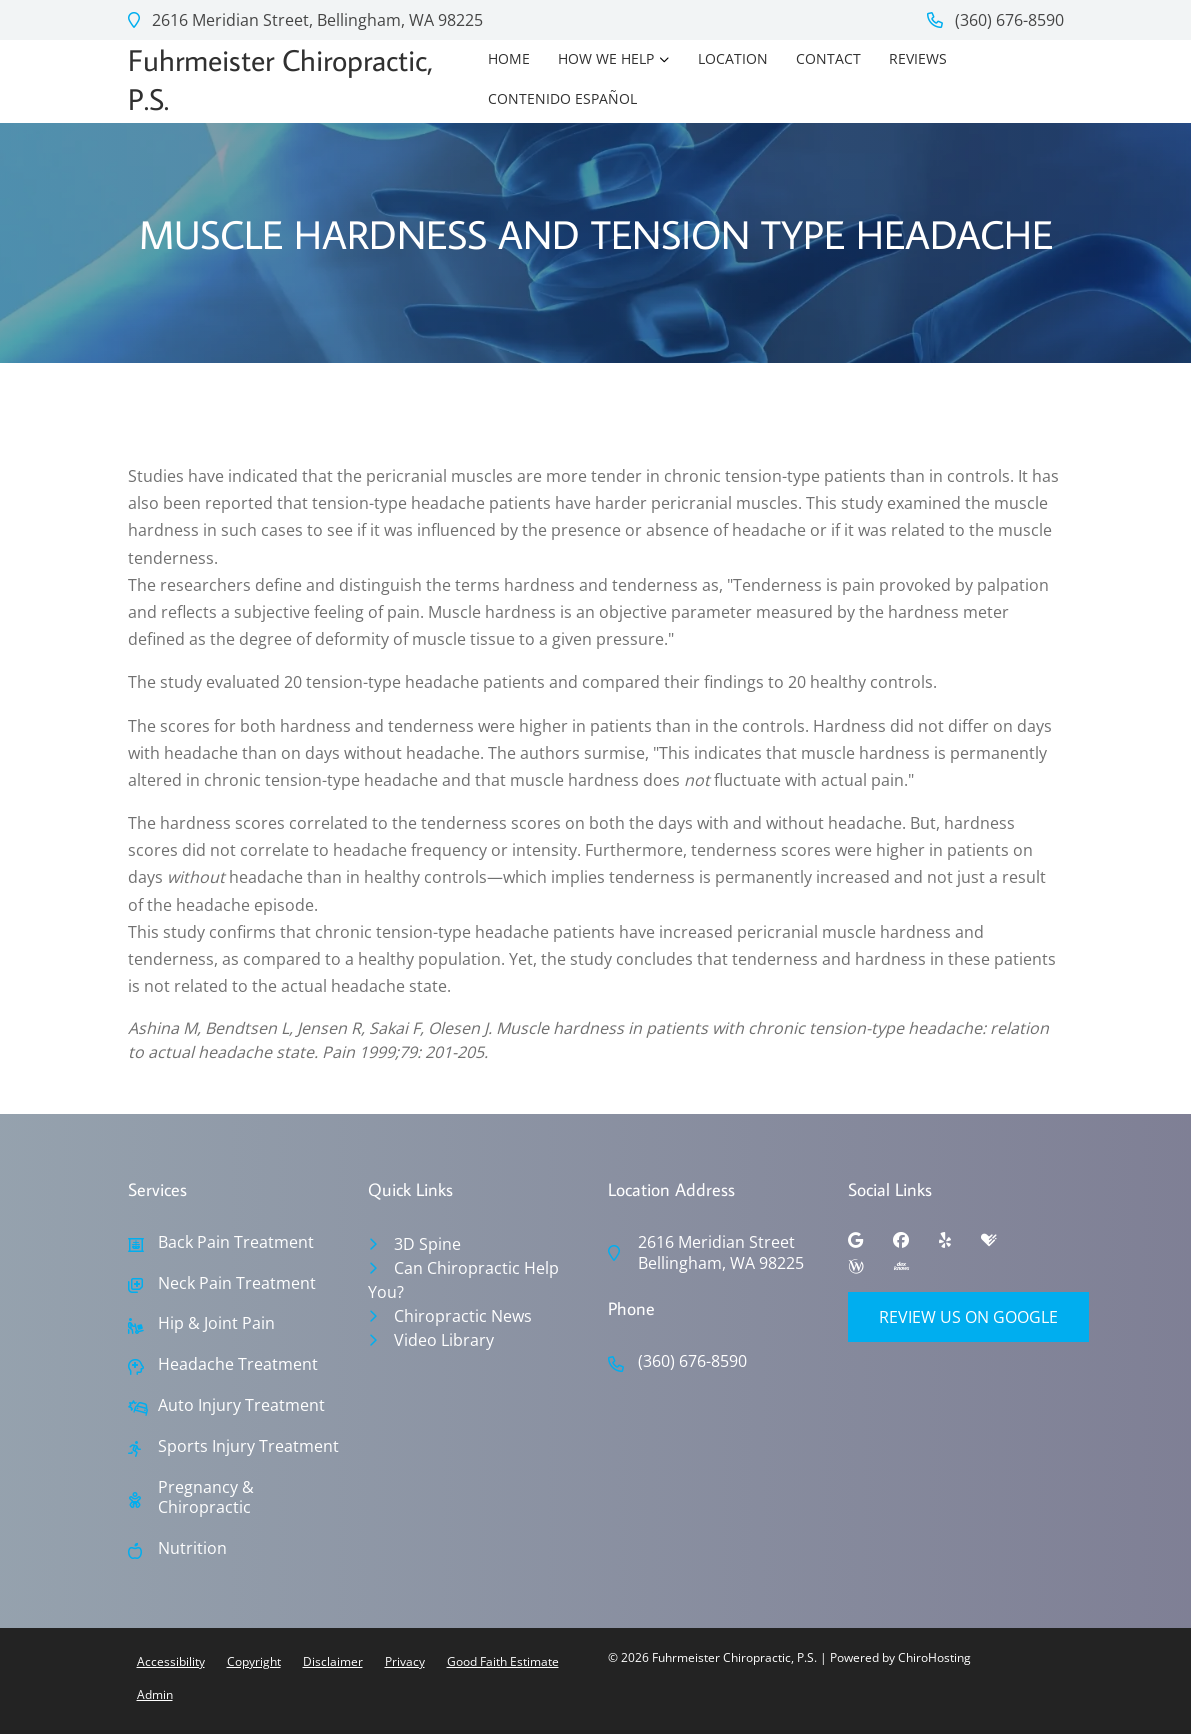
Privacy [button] (405, 1661)
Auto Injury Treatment (241, 1405)
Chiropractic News (463, 1316)
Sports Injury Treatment (248, 1446)
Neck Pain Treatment (237, 1283)
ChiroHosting (934, 1657)
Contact (828, 58)
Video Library (444, 1340)
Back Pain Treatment (236, 1242)
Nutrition (192, 1548)
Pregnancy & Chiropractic (206, 1498)
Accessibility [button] (171, 1661)
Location (733, 58)
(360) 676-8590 (995, 20)
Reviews (918, 58)
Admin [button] (155, 1694)
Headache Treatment (238, 1364)
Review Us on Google (968, 1317)
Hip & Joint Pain (216, 1323)
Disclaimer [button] (333, 1661)
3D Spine (427, 1244)
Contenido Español (562, 98)
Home (509, 58)
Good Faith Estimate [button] (503, 1661)
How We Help (606, 58)
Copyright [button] (254, 1661)
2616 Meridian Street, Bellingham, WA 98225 (305, 20)
